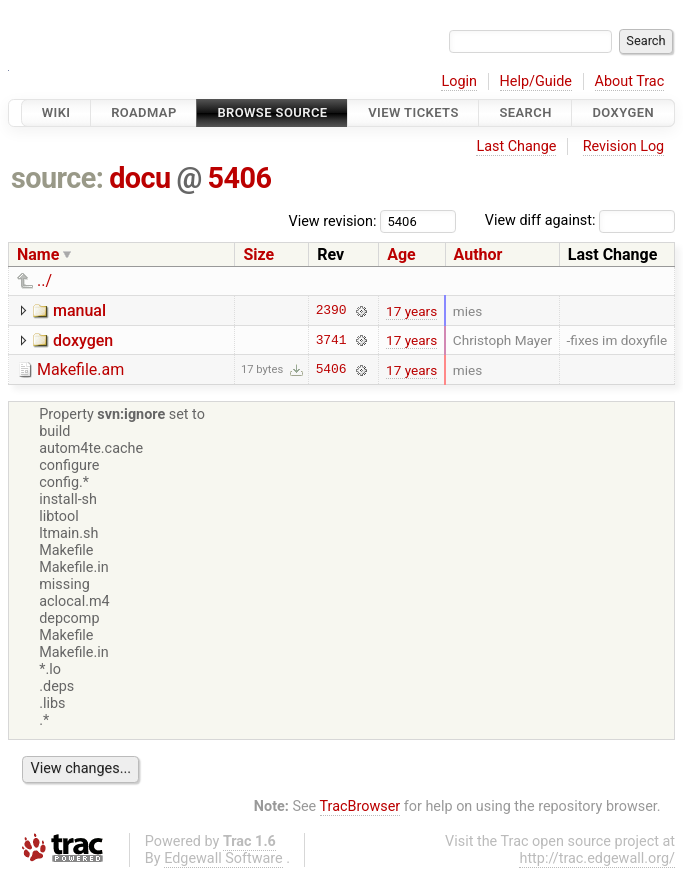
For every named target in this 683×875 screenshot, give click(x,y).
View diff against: (580, 220)
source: (57, 178)
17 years (411, 311)
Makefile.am (80, 369)
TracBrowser (360, 806)
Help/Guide (536, 81)
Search (525, 112)
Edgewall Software (223, 858)
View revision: (333, 220)
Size (258, 254)
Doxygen (623, 112)
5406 (239, 178)
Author (478, 254)
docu (140, 178)
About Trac (630, 81)
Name (38, 254)
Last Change (516, 146)
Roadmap (144, 112)
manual (79, 310)
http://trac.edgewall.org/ (597, 858)
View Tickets (413, 112)
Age (401, 254)
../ (44, 280)
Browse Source (272, 112)
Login (459, 81)
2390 (331, 311)
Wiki (56, 112)
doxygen (83, 340)
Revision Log (624, 146)
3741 (331, 340)
